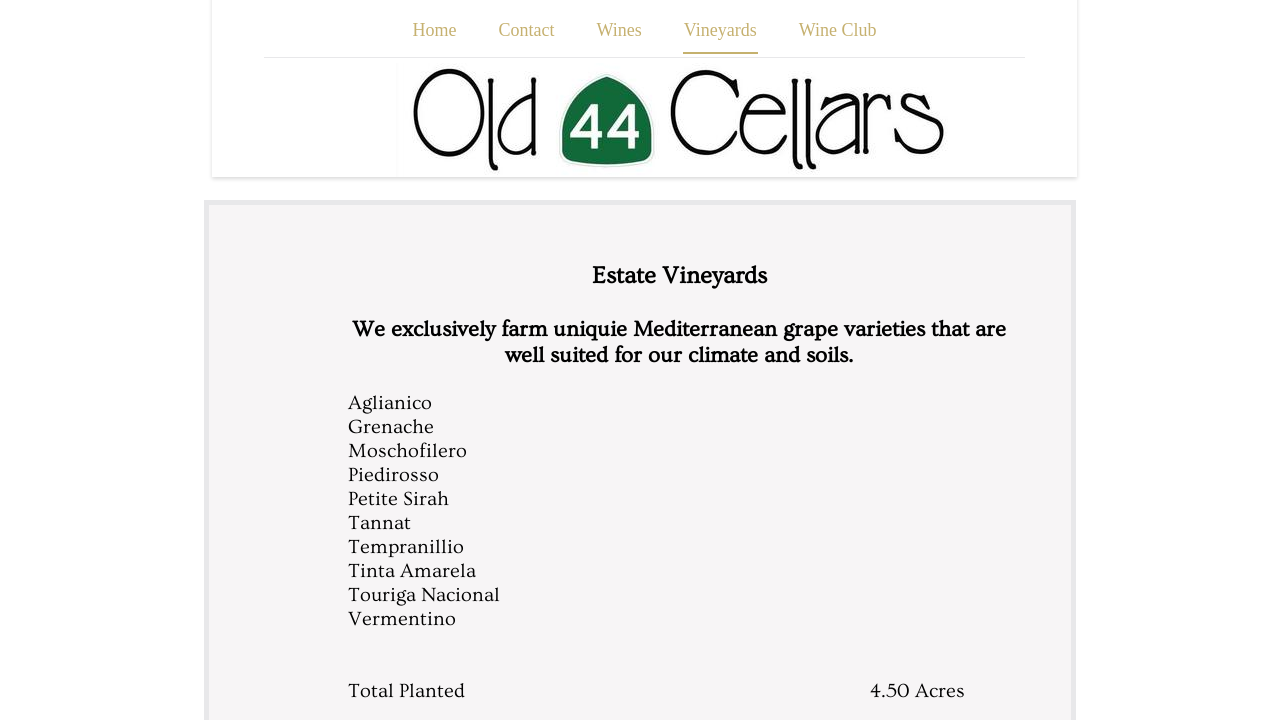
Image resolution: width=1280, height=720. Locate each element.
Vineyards (720, 30)
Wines (619, 30)
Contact (527, 30)
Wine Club (838, 30)
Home (435, 30)
